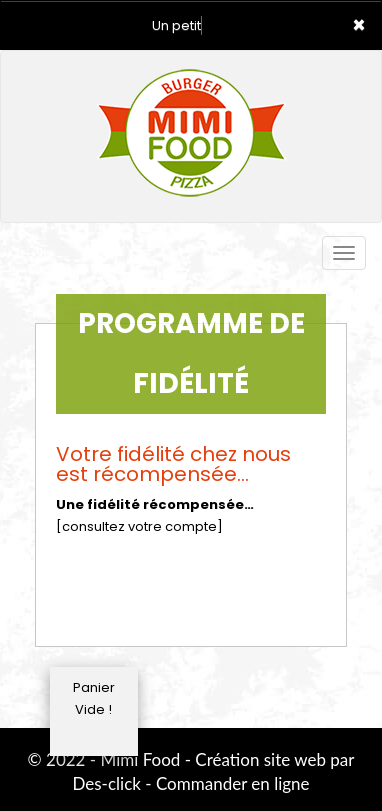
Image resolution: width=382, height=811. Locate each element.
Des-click (106, 783)
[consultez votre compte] (139, 526)
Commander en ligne (233, 783)
